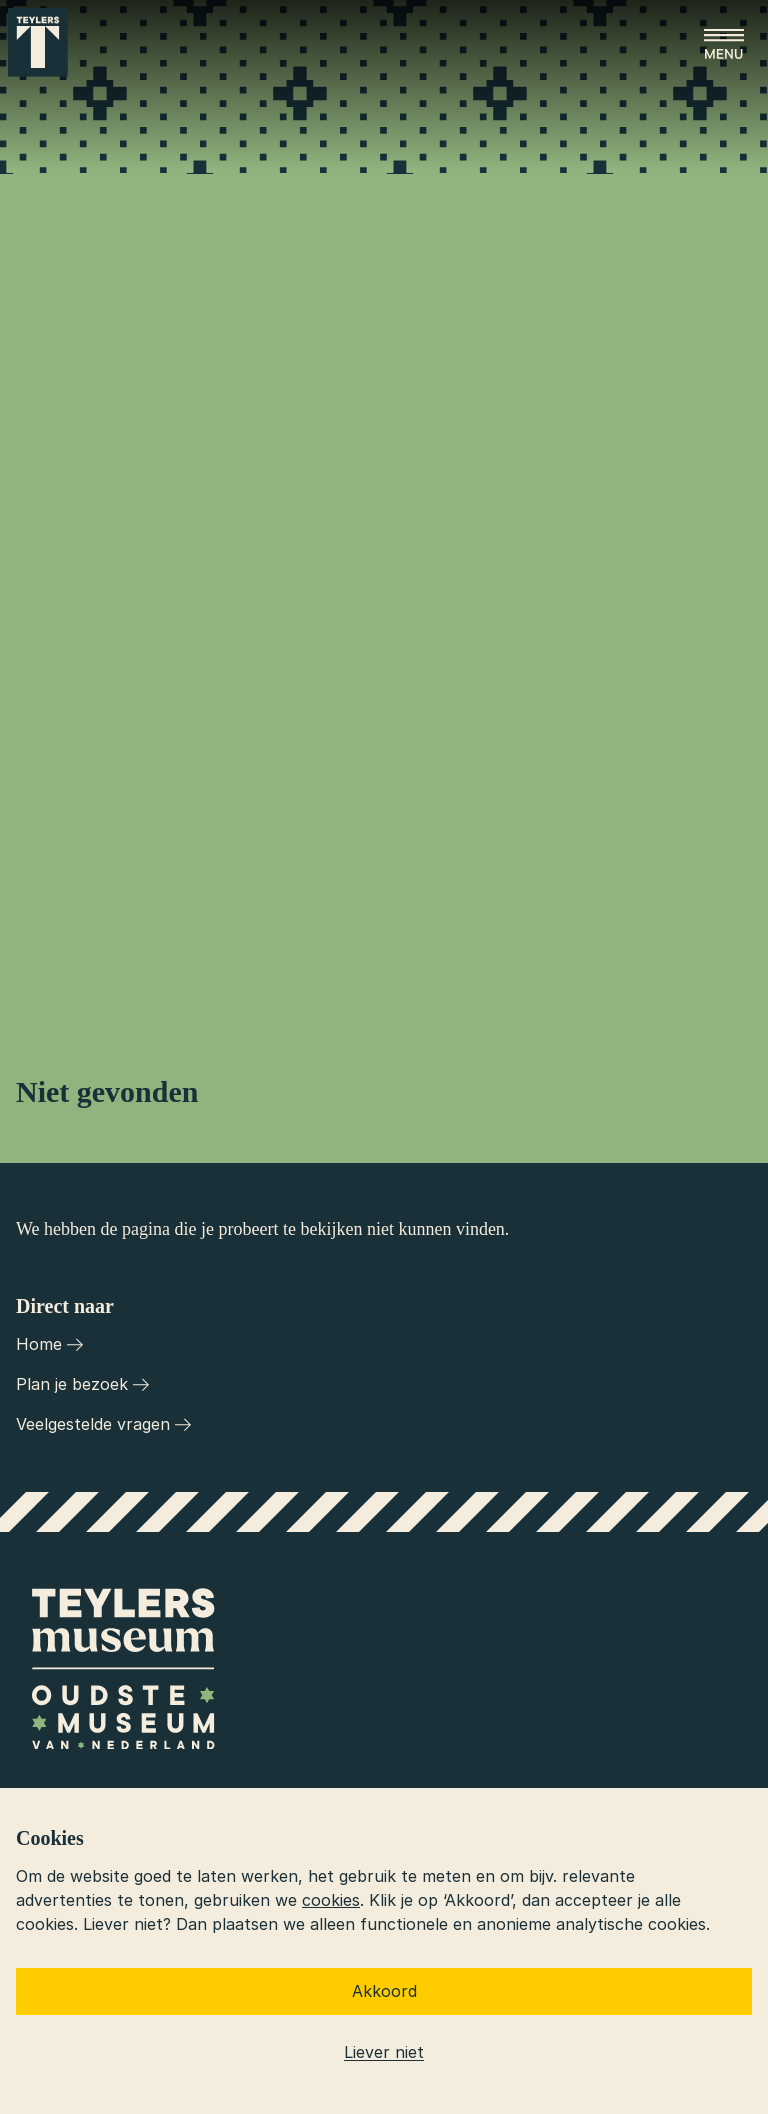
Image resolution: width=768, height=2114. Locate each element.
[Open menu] (724, 44)
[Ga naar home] (38, 42)
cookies (331, 1900)
